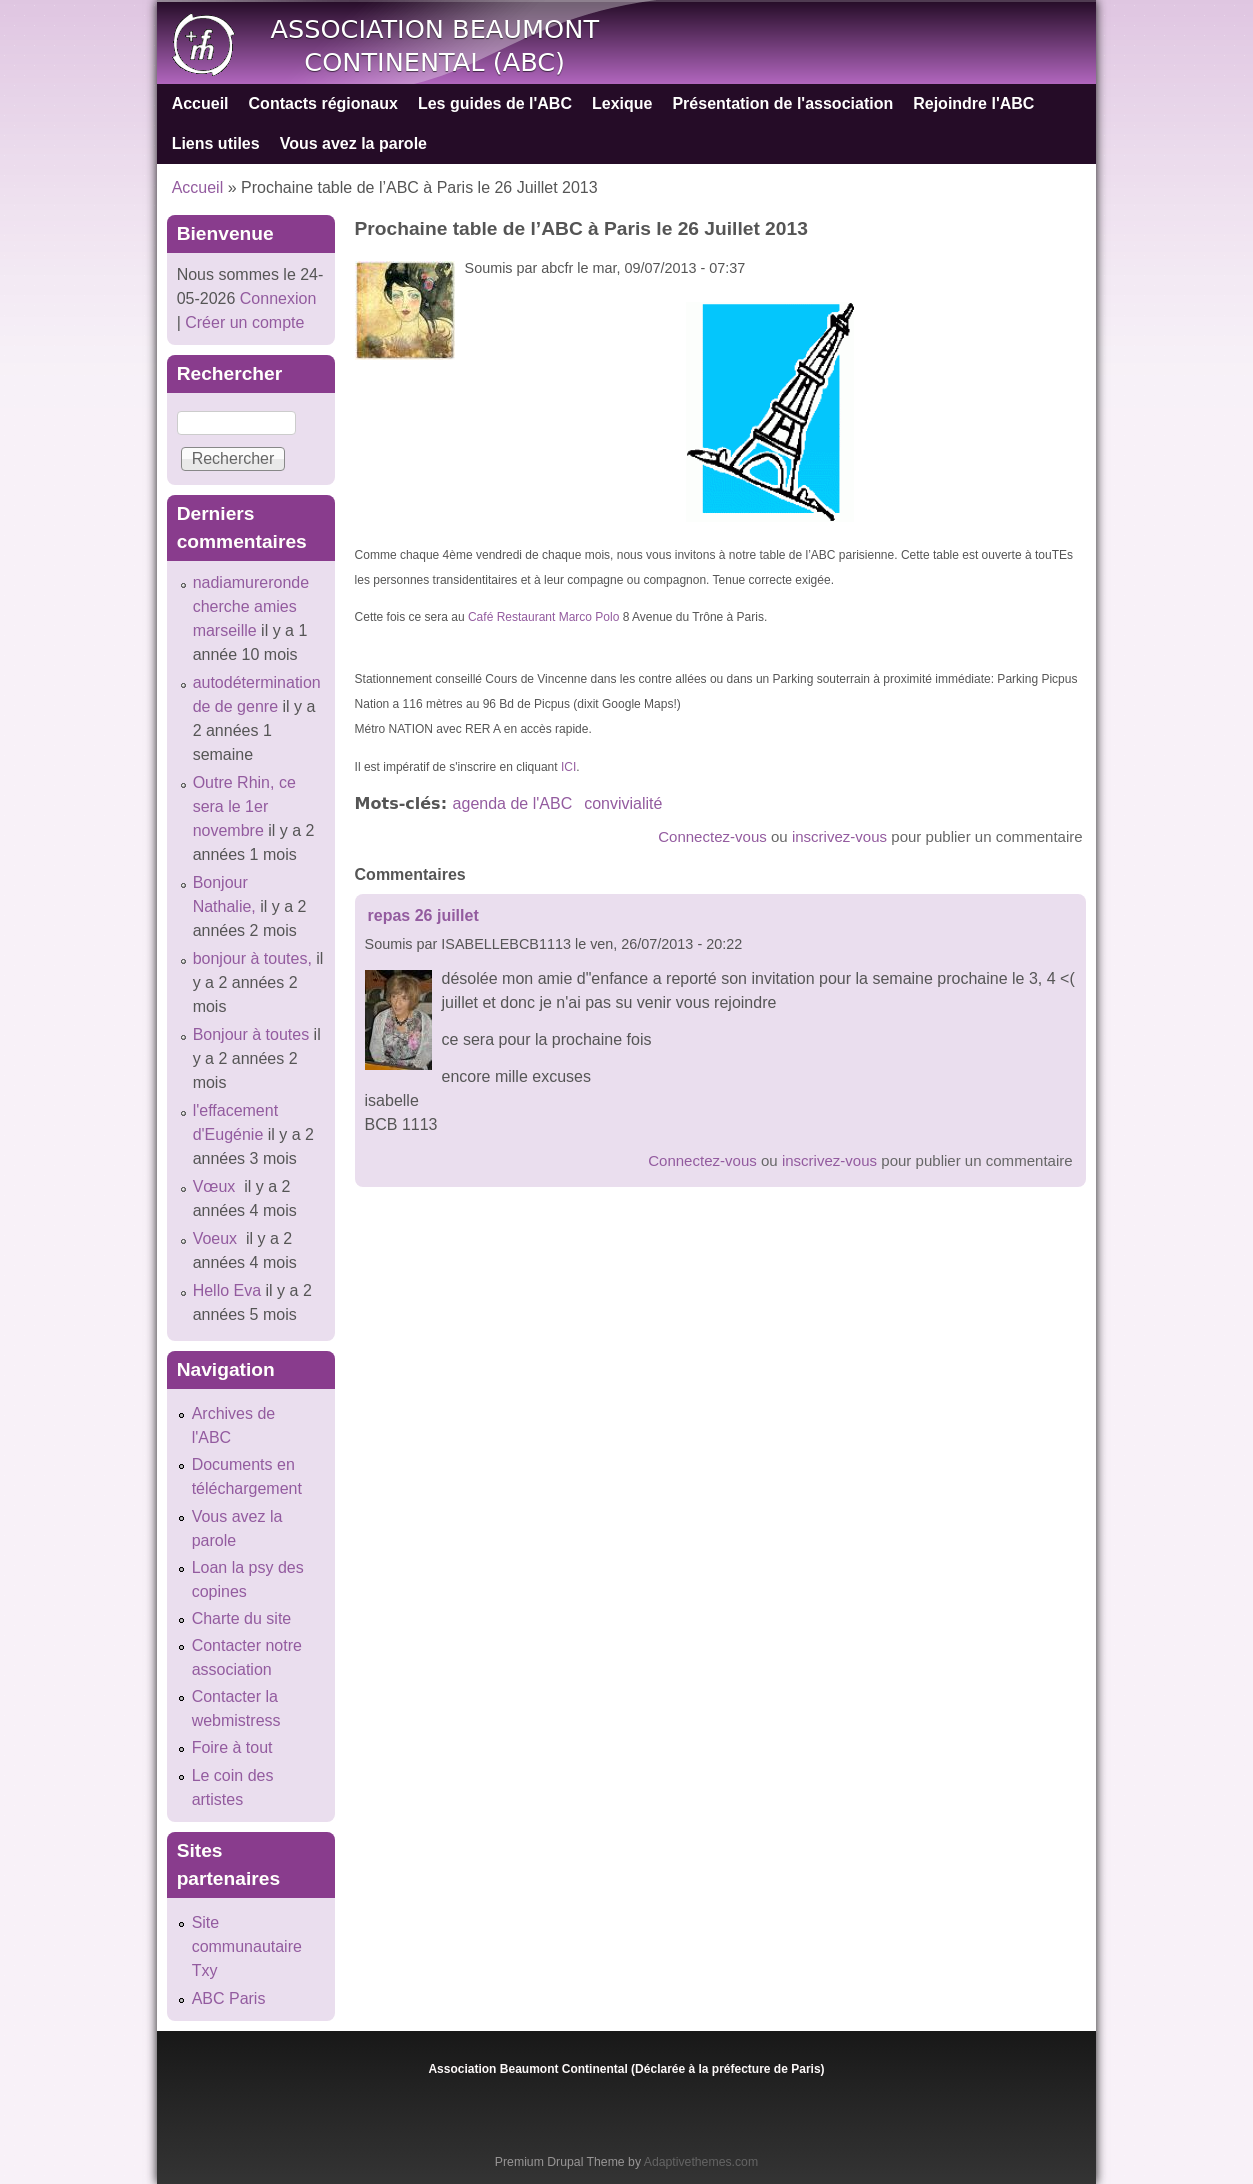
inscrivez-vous (839, 836)
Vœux (216, 1186)
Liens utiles (216, 143)
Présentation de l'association (782, 103)
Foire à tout (232, 1747)
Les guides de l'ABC (495, 103)
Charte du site (242, 1618)
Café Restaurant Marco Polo (543, 617)
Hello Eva (227, 1290)
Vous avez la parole (353, 143)
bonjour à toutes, (252, 958)
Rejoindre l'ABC (973, 103)
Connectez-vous (712, 836)
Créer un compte (244, 322)
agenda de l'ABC (513, 803)
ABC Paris (229, 1998)
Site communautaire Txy (247, 1946)
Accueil (200, 103)
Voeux (217, 1238)
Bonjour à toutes (251, 1034)
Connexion (275, 298)
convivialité (623, 803)
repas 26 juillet (423, 915)
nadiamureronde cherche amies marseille (251, 606)
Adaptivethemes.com (701, 2162)
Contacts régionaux (323, 103)
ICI (568, 767)
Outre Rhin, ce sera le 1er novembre (244, 806)
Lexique (622, 103)
